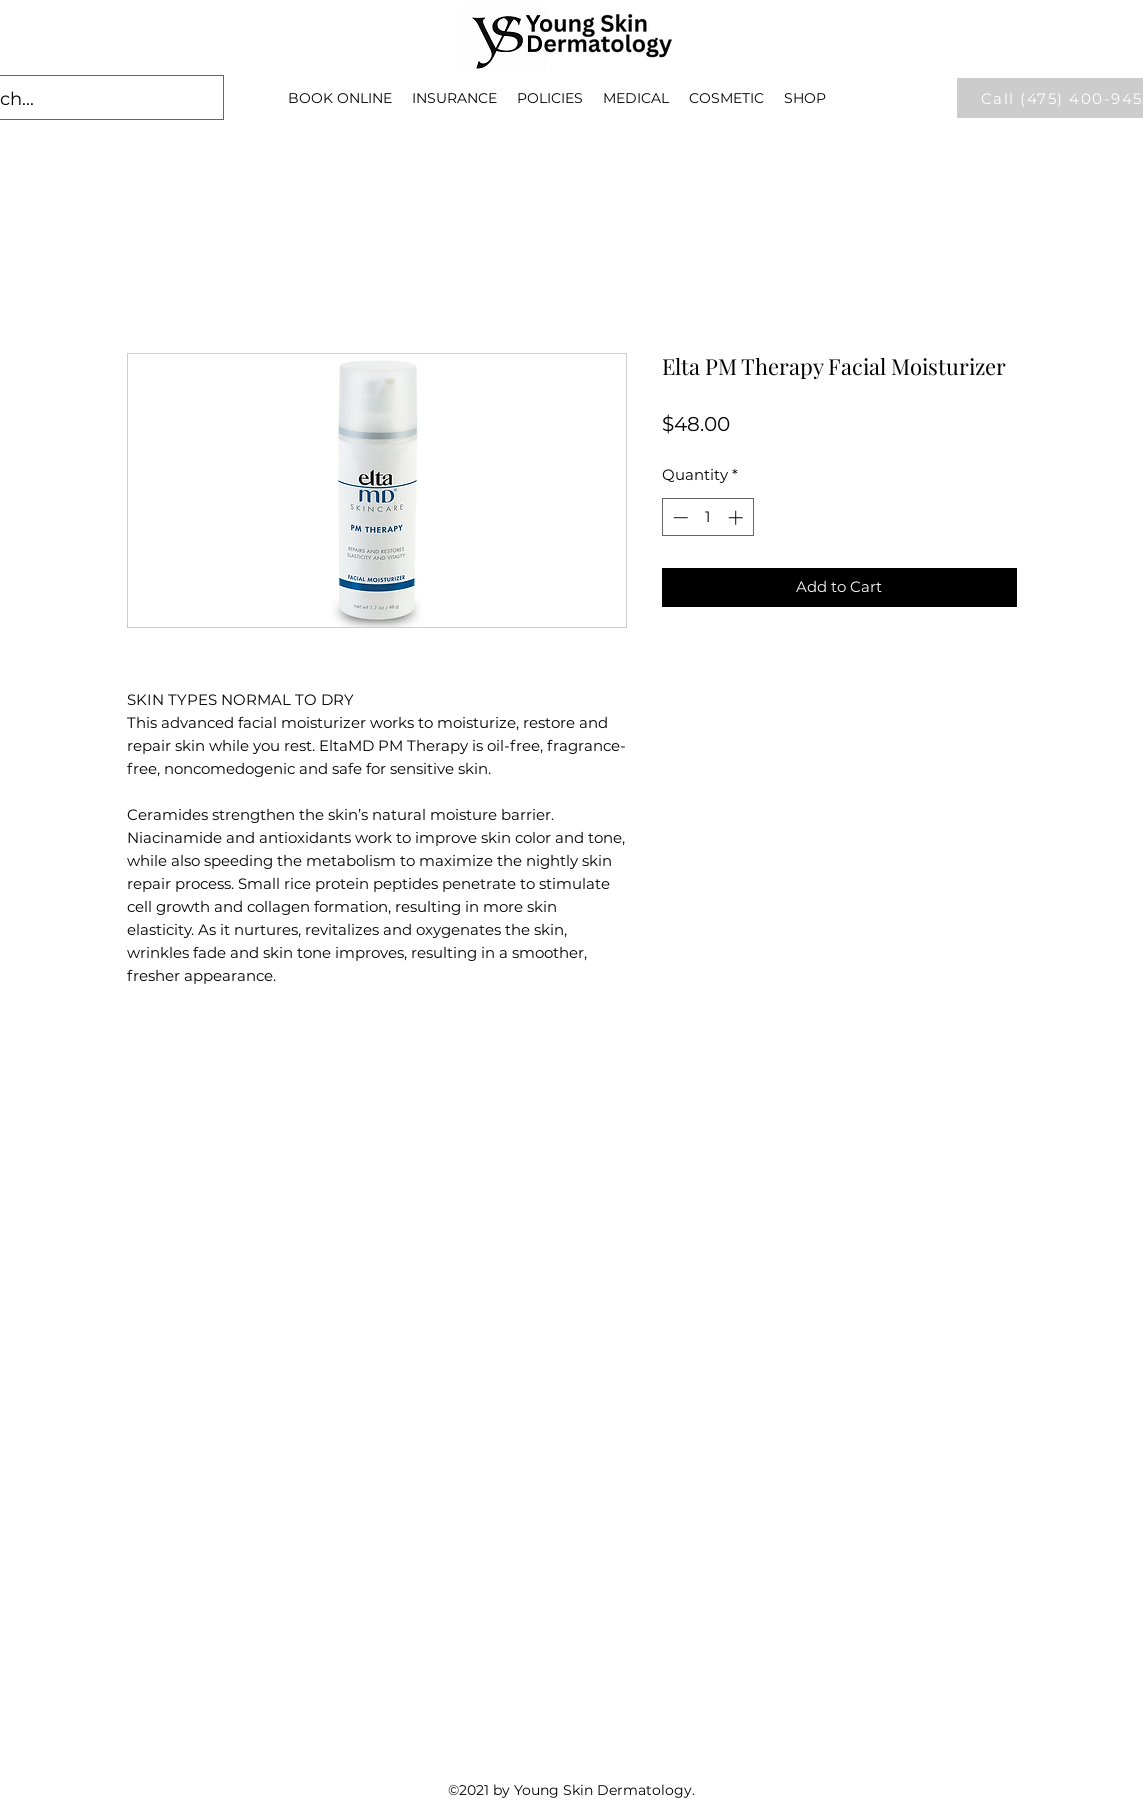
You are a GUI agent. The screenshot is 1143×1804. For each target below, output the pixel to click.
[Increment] (737, 517)
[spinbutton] (707, 517)
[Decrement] (678, 517)
